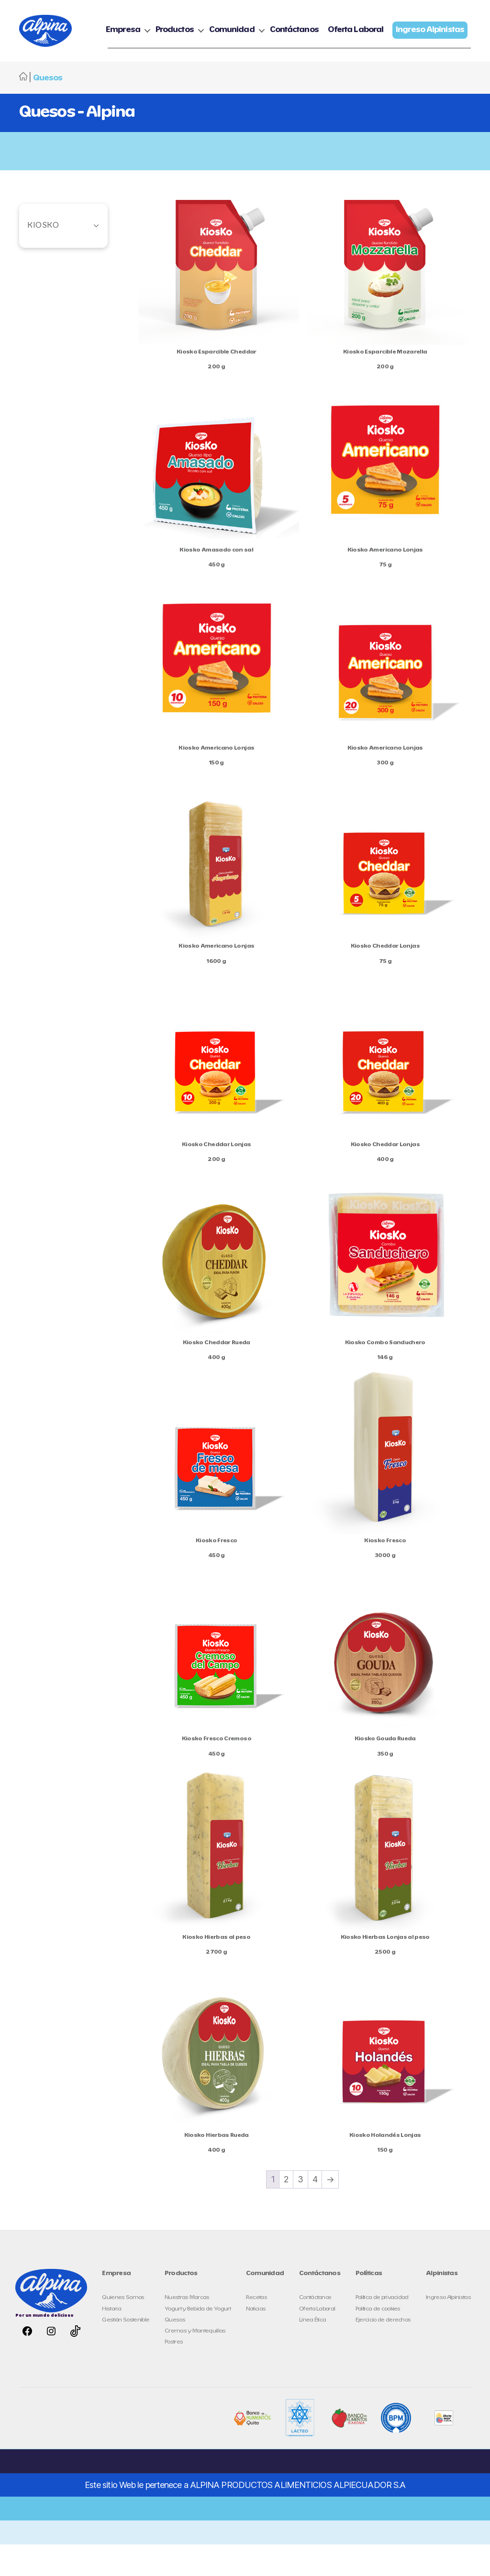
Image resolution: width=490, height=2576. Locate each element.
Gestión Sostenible (125, 2351)
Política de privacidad (382, 2329)
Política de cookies (378, 2340)
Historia (111, 2340)
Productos (259, 26)
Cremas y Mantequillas (195, 2362)
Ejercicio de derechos (383, 2351)
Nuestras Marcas (187, 2329)
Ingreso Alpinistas (448, 2329)
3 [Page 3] (300, 2211)
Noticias (256, 2340)
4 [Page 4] (314, 2211)
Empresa (207, 26)
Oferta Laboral (440, 26)
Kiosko (43, 256)
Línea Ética (312, 2351)
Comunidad (316, 26)
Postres (174, 2373)
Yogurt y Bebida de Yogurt (198, 2340)
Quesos (175, 2351)
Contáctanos (378, 26)
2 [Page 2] (286, 2211)
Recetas (256, 2329)
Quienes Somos (123, 2329)
